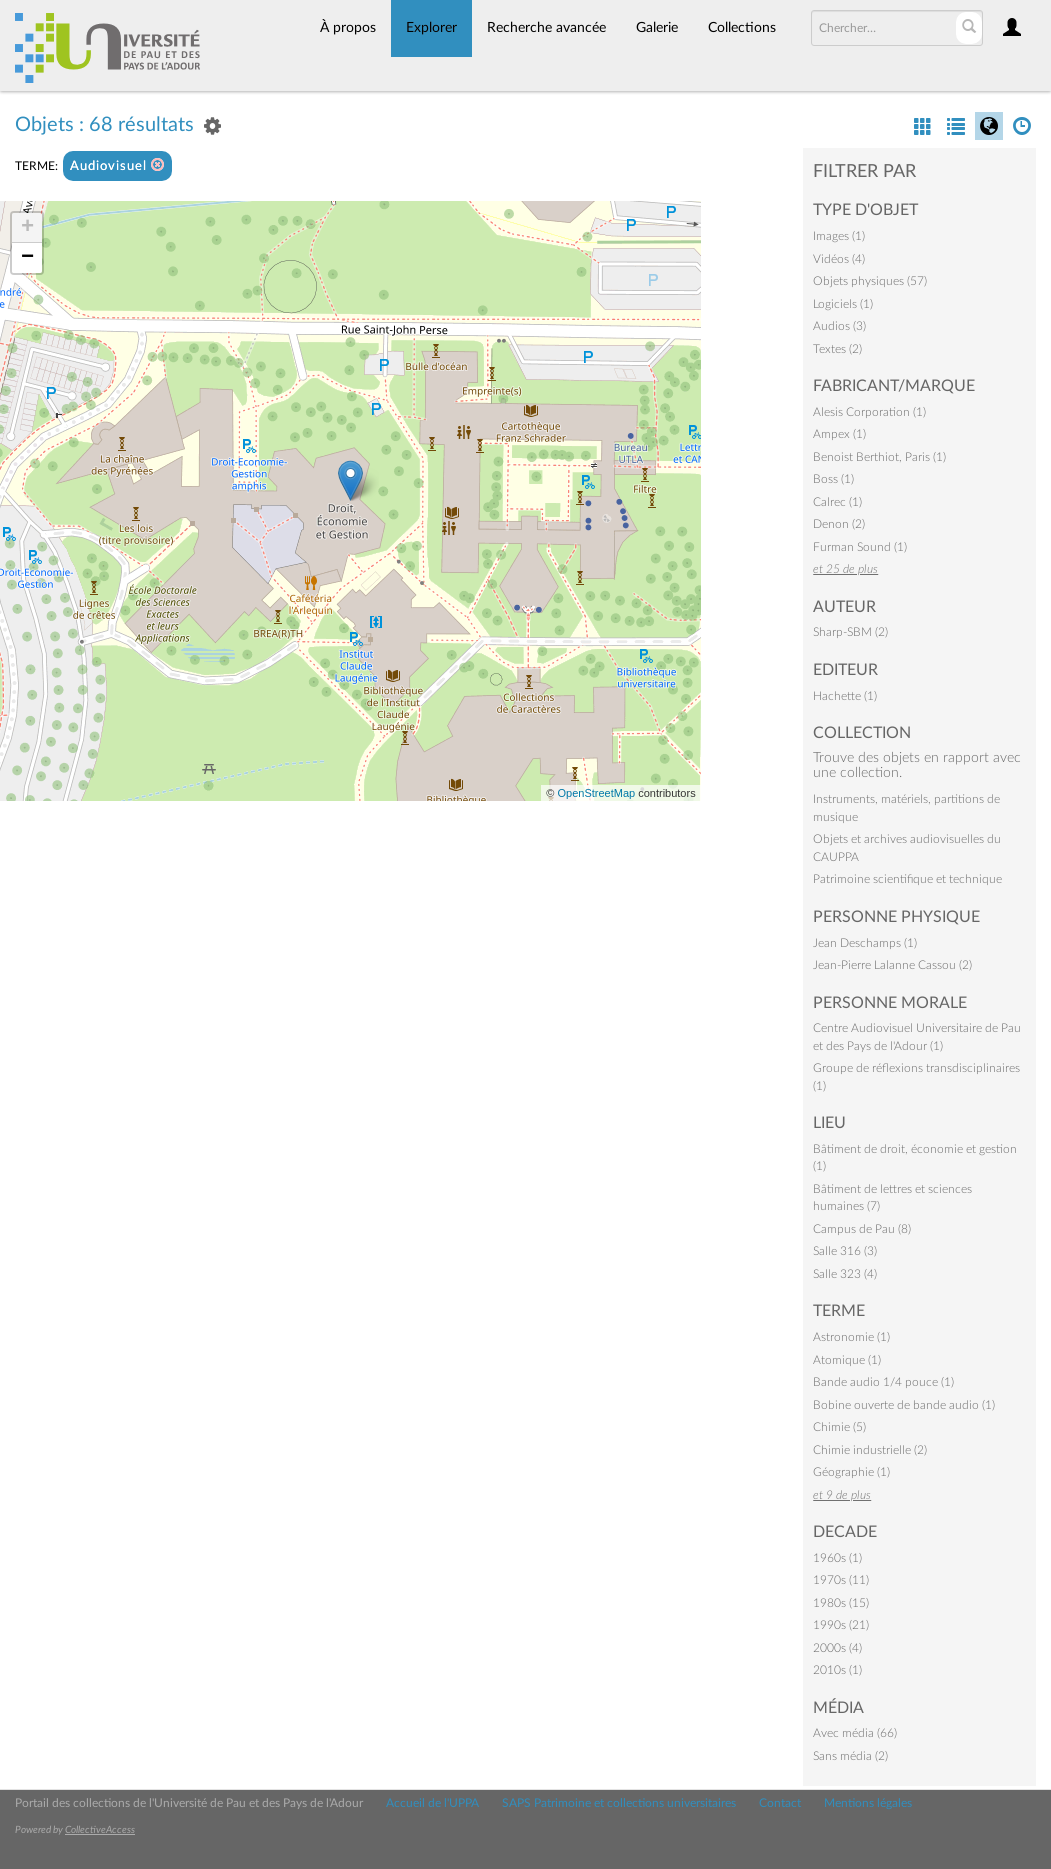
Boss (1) (833, 479)
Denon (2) (839, 524)
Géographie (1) (851, 1472)
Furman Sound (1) (860, 547)
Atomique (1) (847, 1360)
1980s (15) (841, 1603)
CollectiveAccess (100, 1830)
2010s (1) (837, 1670)
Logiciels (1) (843, 304)
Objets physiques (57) (870, 281)
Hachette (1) (845, 696)
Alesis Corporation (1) (869, 412)
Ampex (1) (839, 434)
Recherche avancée (546, 28)
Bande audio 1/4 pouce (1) (883, 1382)
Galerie (657, 28)
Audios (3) (839, 326)
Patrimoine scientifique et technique (907, 879)
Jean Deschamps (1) (865, 943)
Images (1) (839, 236)
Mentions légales (868, 1803)
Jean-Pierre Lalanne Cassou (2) (892, 965)
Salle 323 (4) (845, 1274)
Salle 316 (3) (845, 1251)
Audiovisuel (117, 165)
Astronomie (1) (851, 1337)
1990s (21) (841, 1625)
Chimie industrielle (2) (870, 1450)
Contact (780, 1803)
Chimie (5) (839, 1427)
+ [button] (27, 228)
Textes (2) (837, 349)
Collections (742, 28)
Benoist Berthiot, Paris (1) (879, 457)
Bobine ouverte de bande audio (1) (904, 1405)
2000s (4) (837, 1648)
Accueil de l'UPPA (432, 1803)
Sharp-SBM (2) (850, 632)
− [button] (27, 258)
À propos (348, 28)
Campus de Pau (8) (862, 1229)
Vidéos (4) (839, 259)
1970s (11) (841, 1580)
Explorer (431, 28)
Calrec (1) (837, 502)
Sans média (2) (850, 1756)
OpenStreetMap (596, 793)
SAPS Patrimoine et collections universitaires (619, 1803)
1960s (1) (837, 1558)
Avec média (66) (855, 1733)
